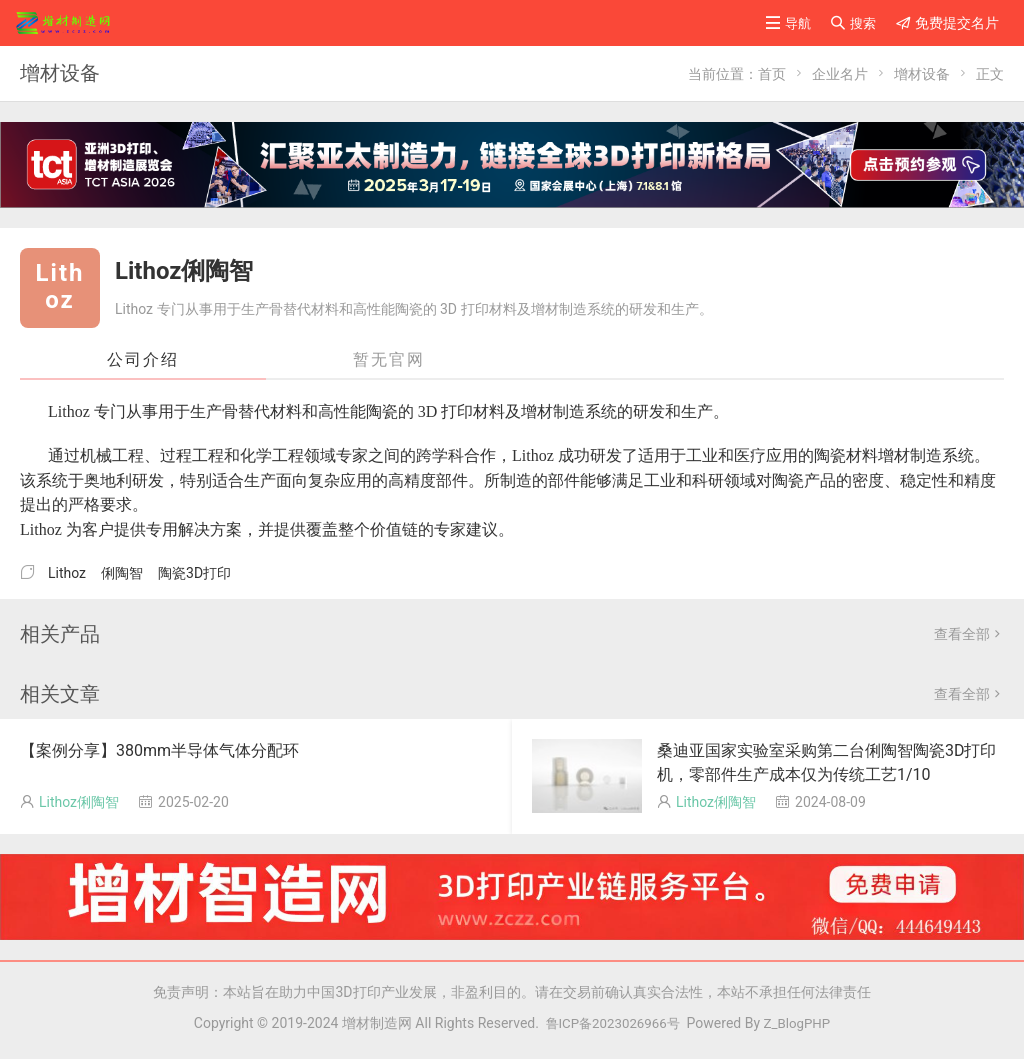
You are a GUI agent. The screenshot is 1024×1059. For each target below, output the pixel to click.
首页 (772, 74)
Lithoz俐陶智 (79, 802)
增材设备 (922, 74)
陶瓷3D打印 (194, 573)
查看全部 (969, 634)
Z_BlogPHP (801, 1023)
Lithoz (67, 573)
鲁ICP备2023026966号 (607, 1023)
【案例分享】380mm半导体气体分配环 (159, 750)
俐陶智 (122, 573)
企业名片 (840, 74)
